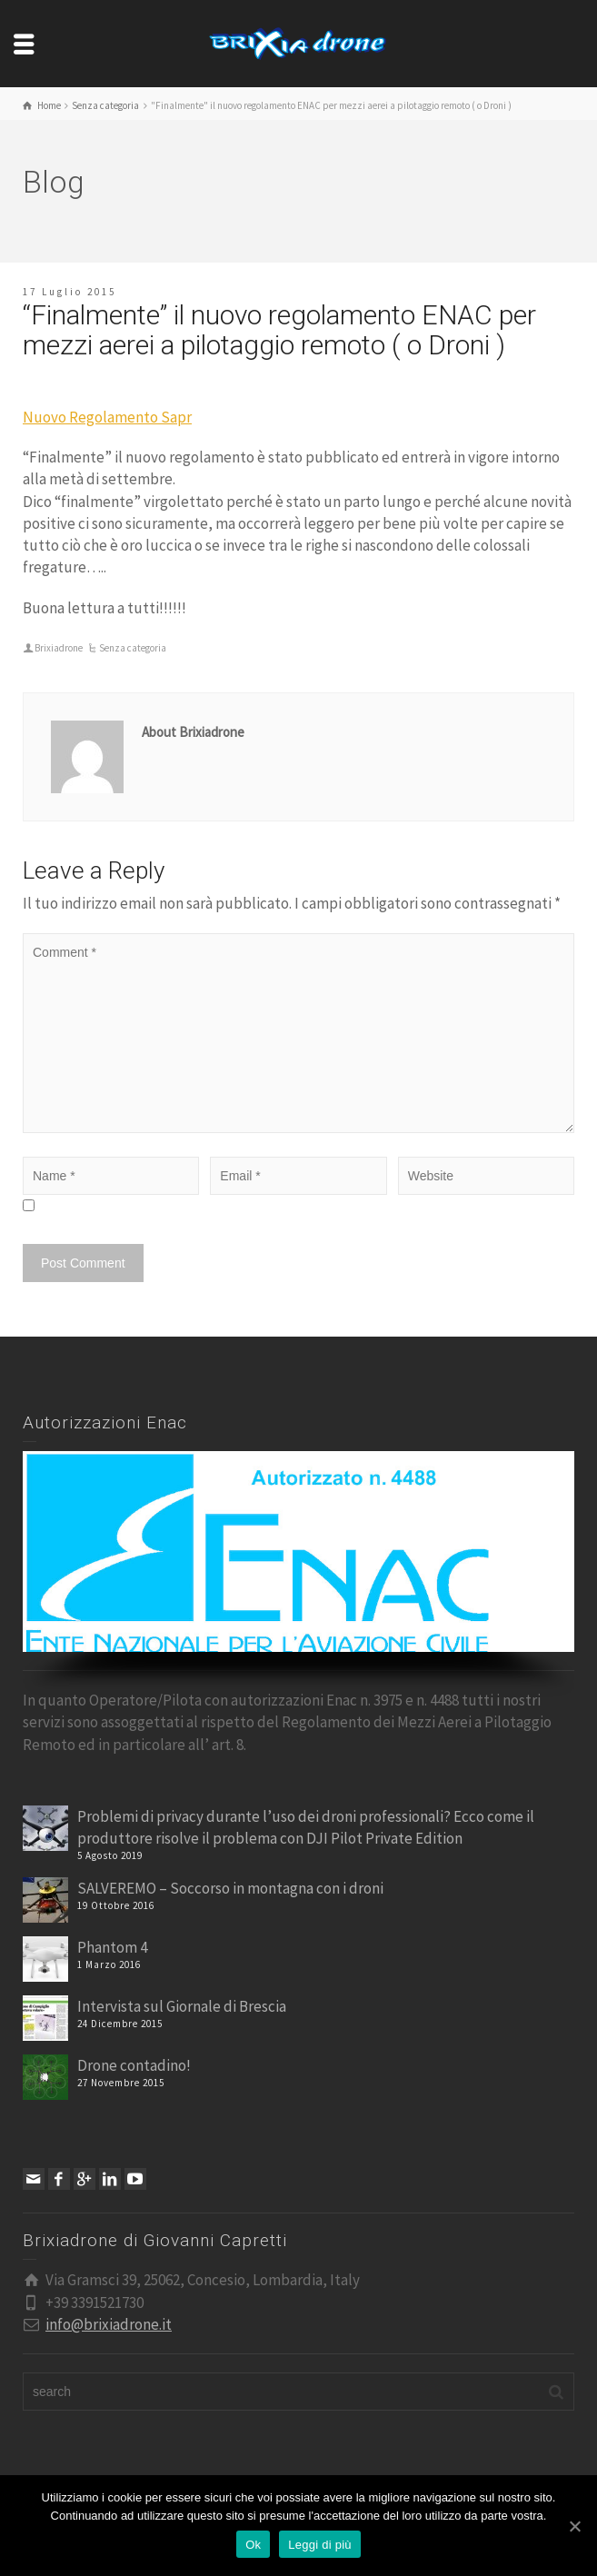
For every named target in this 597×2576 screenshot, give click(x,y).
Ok (253, 2544)
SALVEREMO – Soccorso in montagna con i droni (230, 1888)
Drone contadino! (134, 2065)
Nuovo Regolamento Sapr (107, 417)
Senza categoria (132, 648)
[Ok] (574, 2526)
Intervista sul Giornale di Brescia (181, 2006)
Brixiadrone (59, 648)
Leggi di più (320, 2544)
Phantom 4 (112, 1947)
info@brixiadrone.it (108, 2324)
